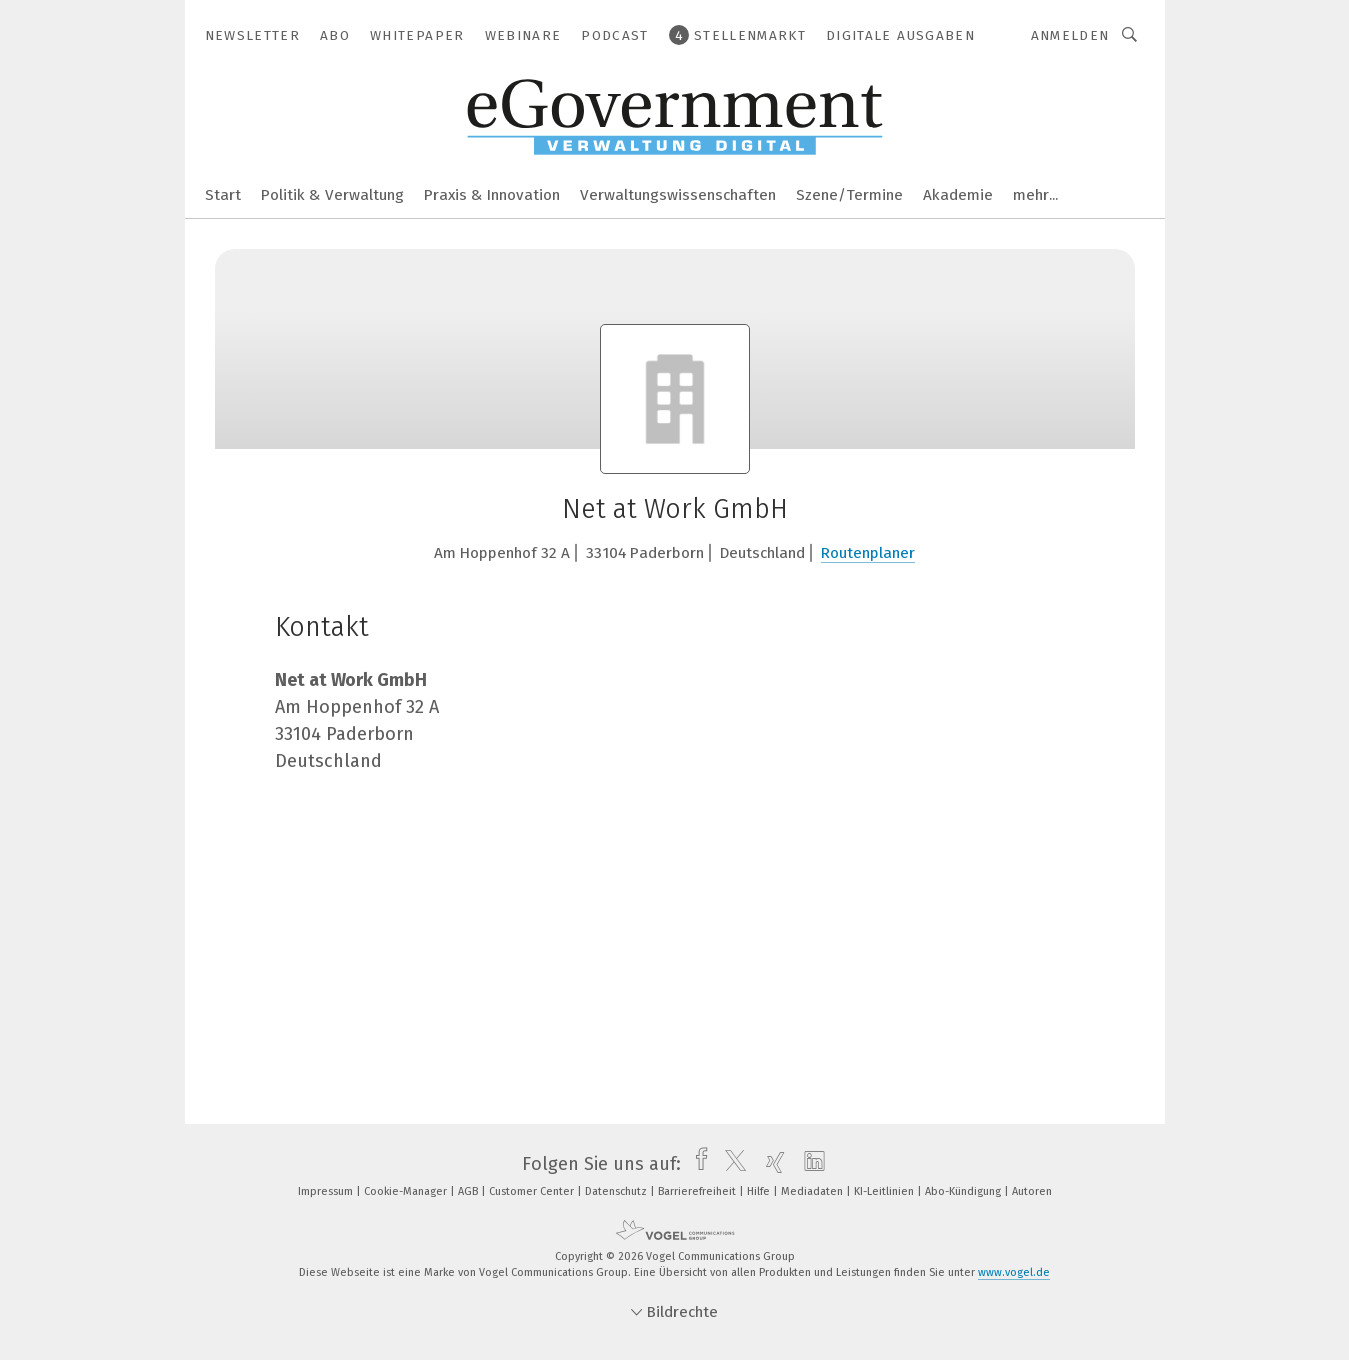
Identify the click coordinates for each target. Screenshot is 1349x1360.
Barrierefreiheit (698, 1191)
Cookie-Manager (407, 1191)
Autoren (1032, 1191)
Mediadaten (813, 1191)
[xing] (770, 1164)
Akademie (958, 195)
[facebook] (696, 1164)
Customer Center (533, 1191)
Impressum (327, 1191)
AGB (469, 1191)
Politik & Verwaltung (332, 195)
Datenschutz (617, 1191)
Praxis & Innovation (492, 195)
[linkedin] (809, 1164)
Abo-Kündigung (964, 1191)
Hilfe (760, 1191)
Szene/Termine (849, 195)
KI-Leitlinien (885, 1191)
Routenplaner (868, 553)
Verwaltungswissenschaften (678, 195)
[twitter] (730, 1164)
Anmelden (1070, 35)
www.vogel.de (1014, 1272)
